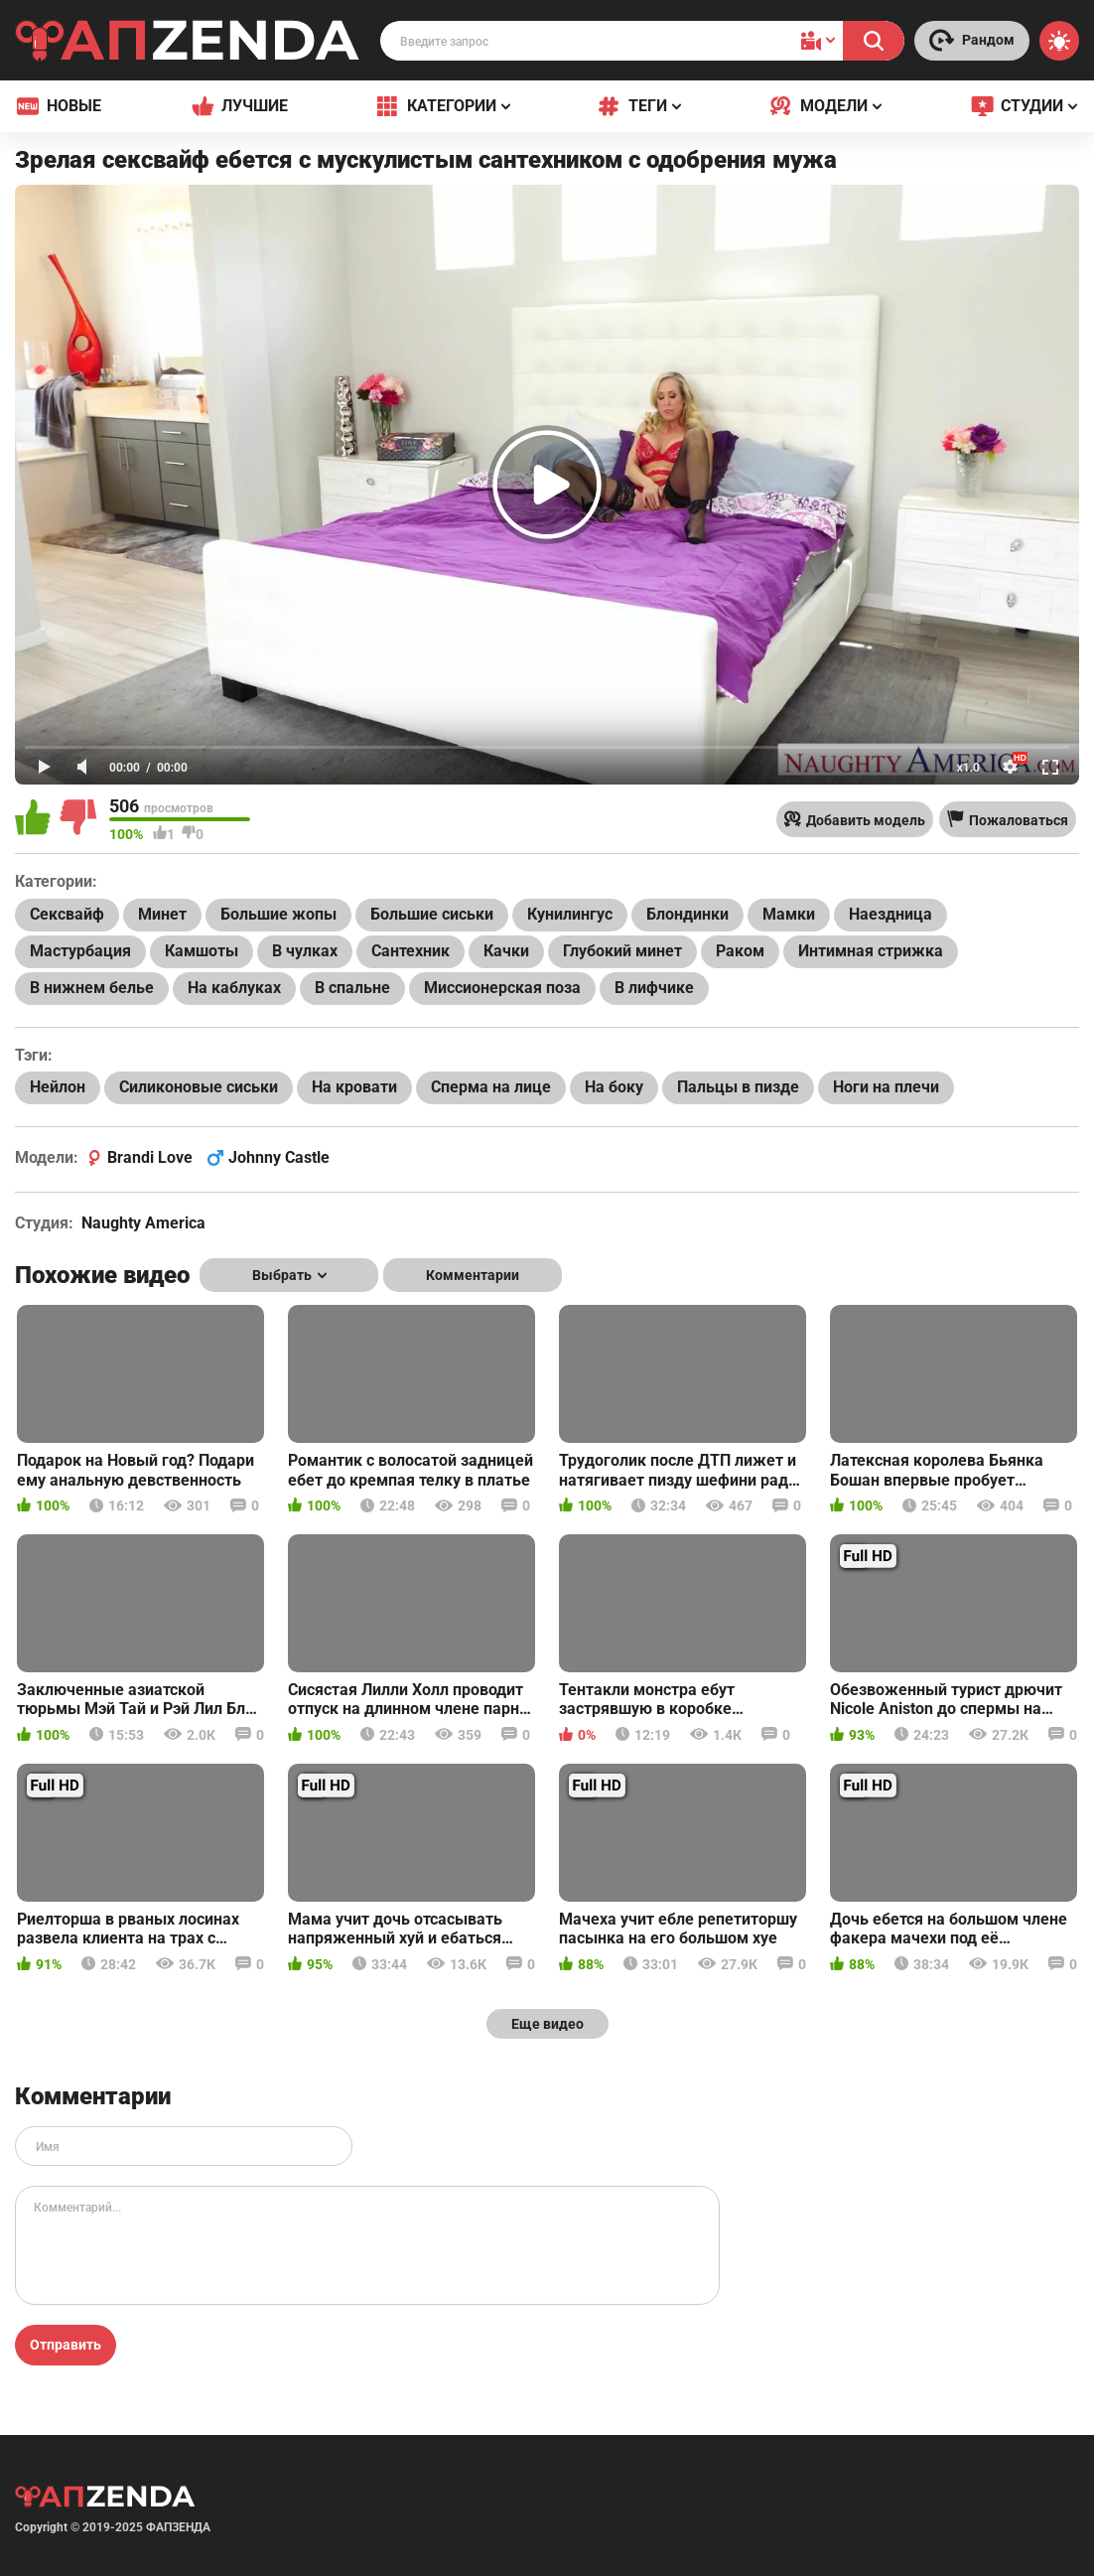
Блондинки (687, 914)
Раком (740, 950)
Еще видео (547, 2024)
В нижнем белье (92, 987)
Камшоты (201, 950)
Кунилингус (570, 914)
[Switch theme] (1059, 41)
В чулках (305, 950)
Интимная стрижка (870, 950)
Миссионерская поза (502, 987)
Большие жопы (278, 914)
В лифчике (654, 987)
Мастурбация (80, 950)
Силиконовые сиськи (198, 1086)
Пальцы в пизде (738, 1086)
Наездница (890, 914)
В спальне (352, 987)
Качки (506, 950)
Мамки (788, 914)
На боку (614, 1086)
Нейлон (57, 1086)
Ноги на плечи (886, 1086)
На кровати (354, 1086)
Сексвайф (67, 914)
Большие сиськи (431, 914)
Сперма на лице (491, 1086)
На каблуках (234, 987)
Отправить (65, 2345)
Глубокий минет (622, 950)
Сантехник (410, 950)
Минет (162, 914)
